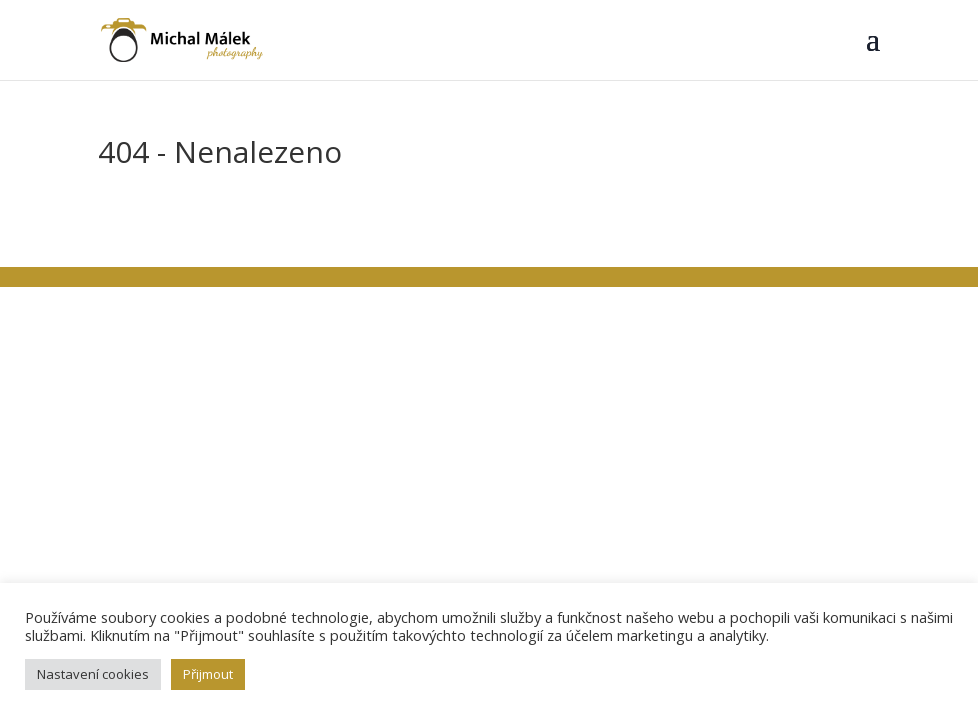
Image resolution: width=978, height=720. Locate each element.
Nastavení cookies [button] (93, 674)
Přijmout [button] (208, 674)
